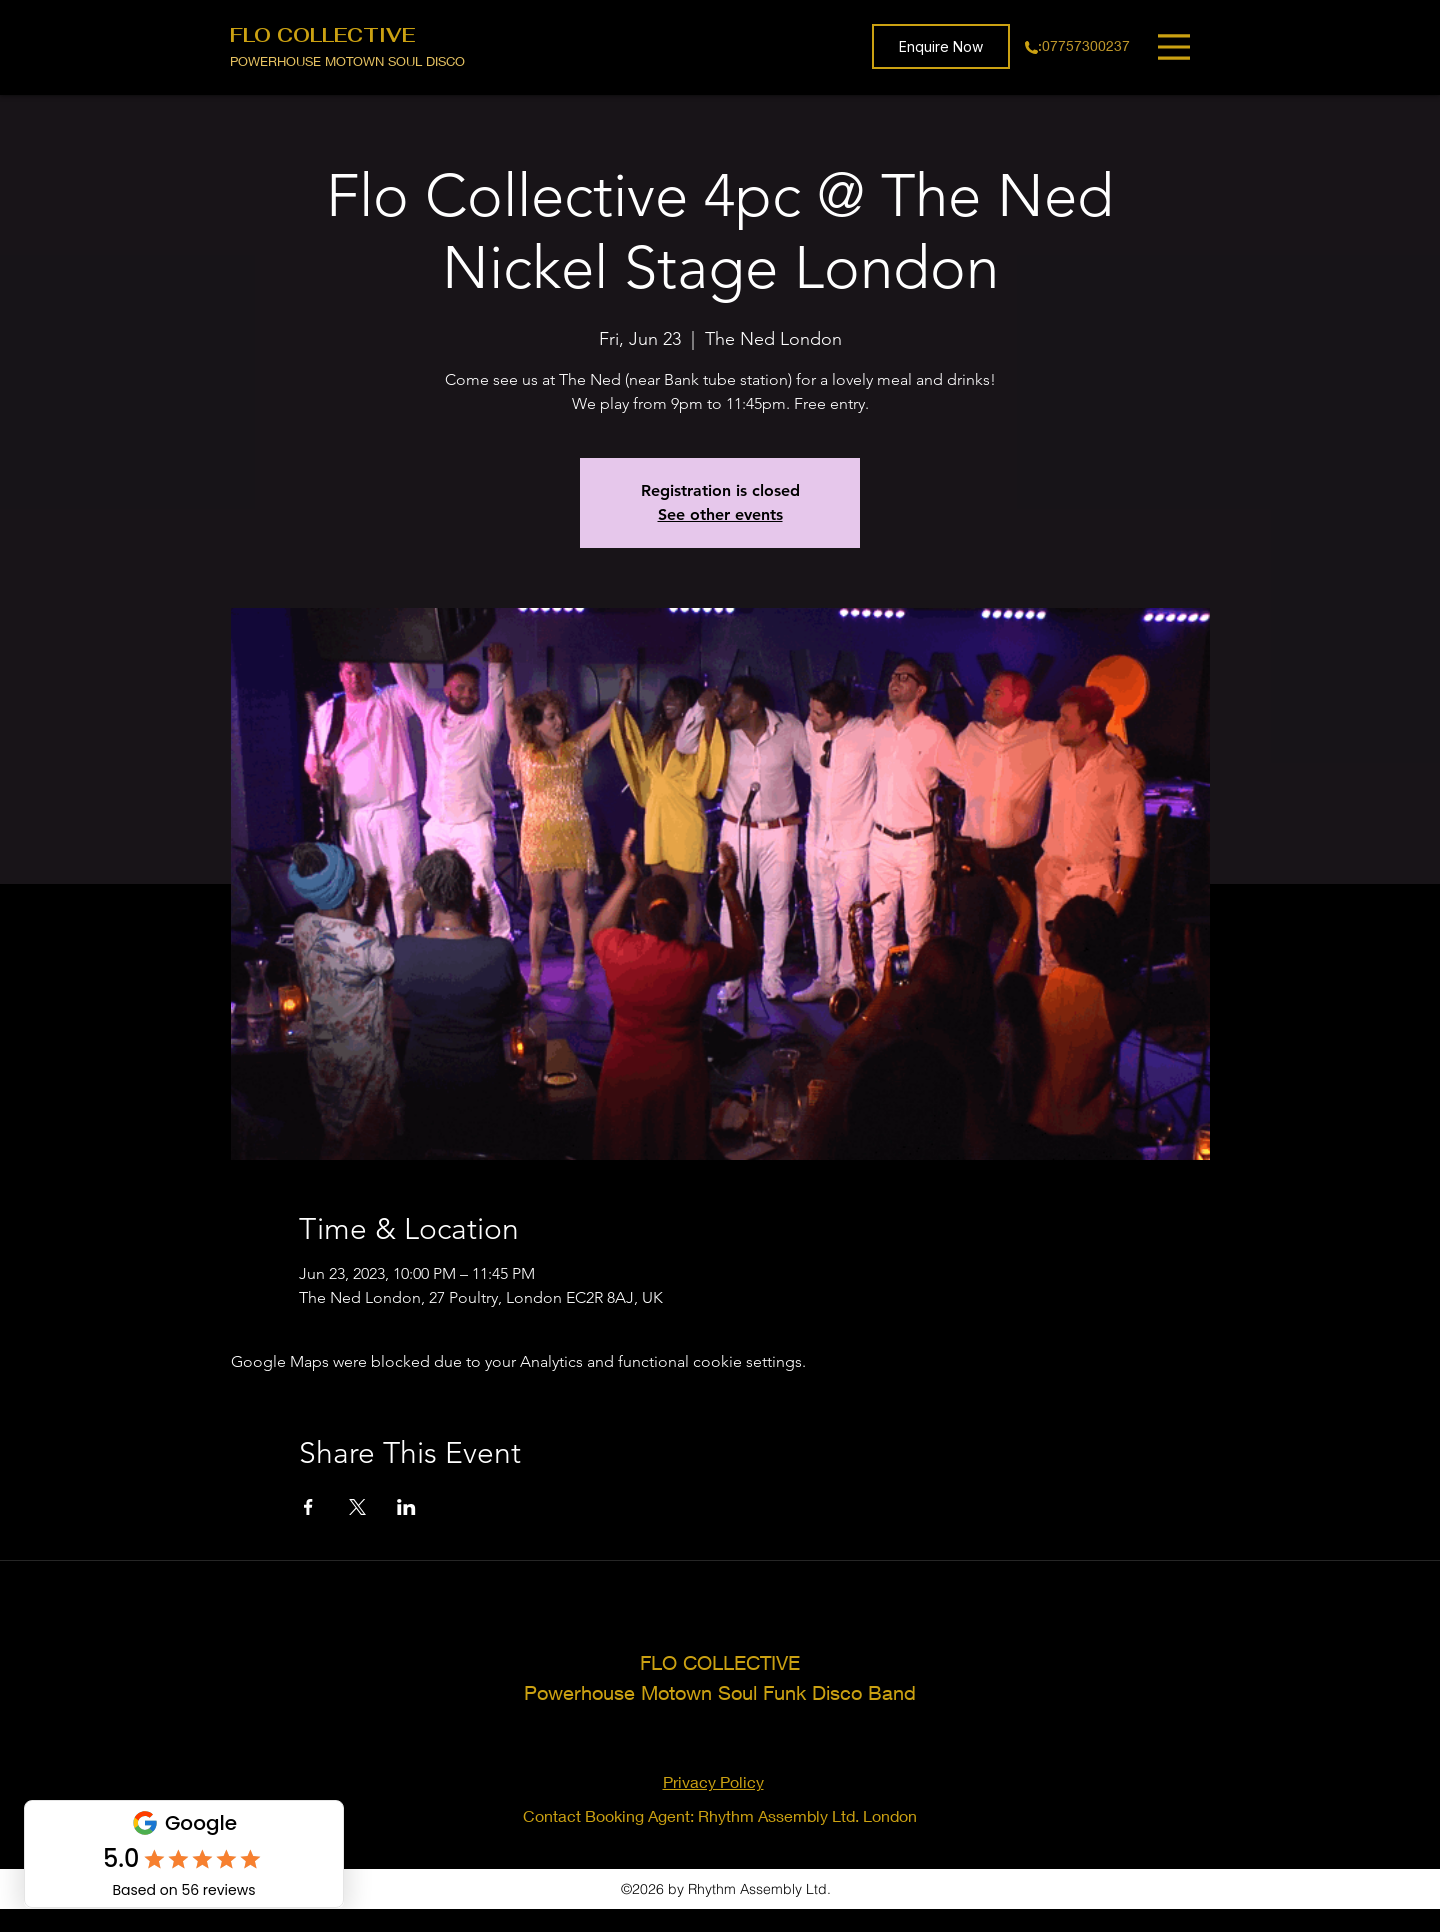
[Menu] (1176, 46)
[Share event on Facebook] (308, 1507)
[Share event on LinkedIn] (406, 1507)
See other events (720, 514)
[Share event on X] (357, 1507)
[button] (941, 46)
